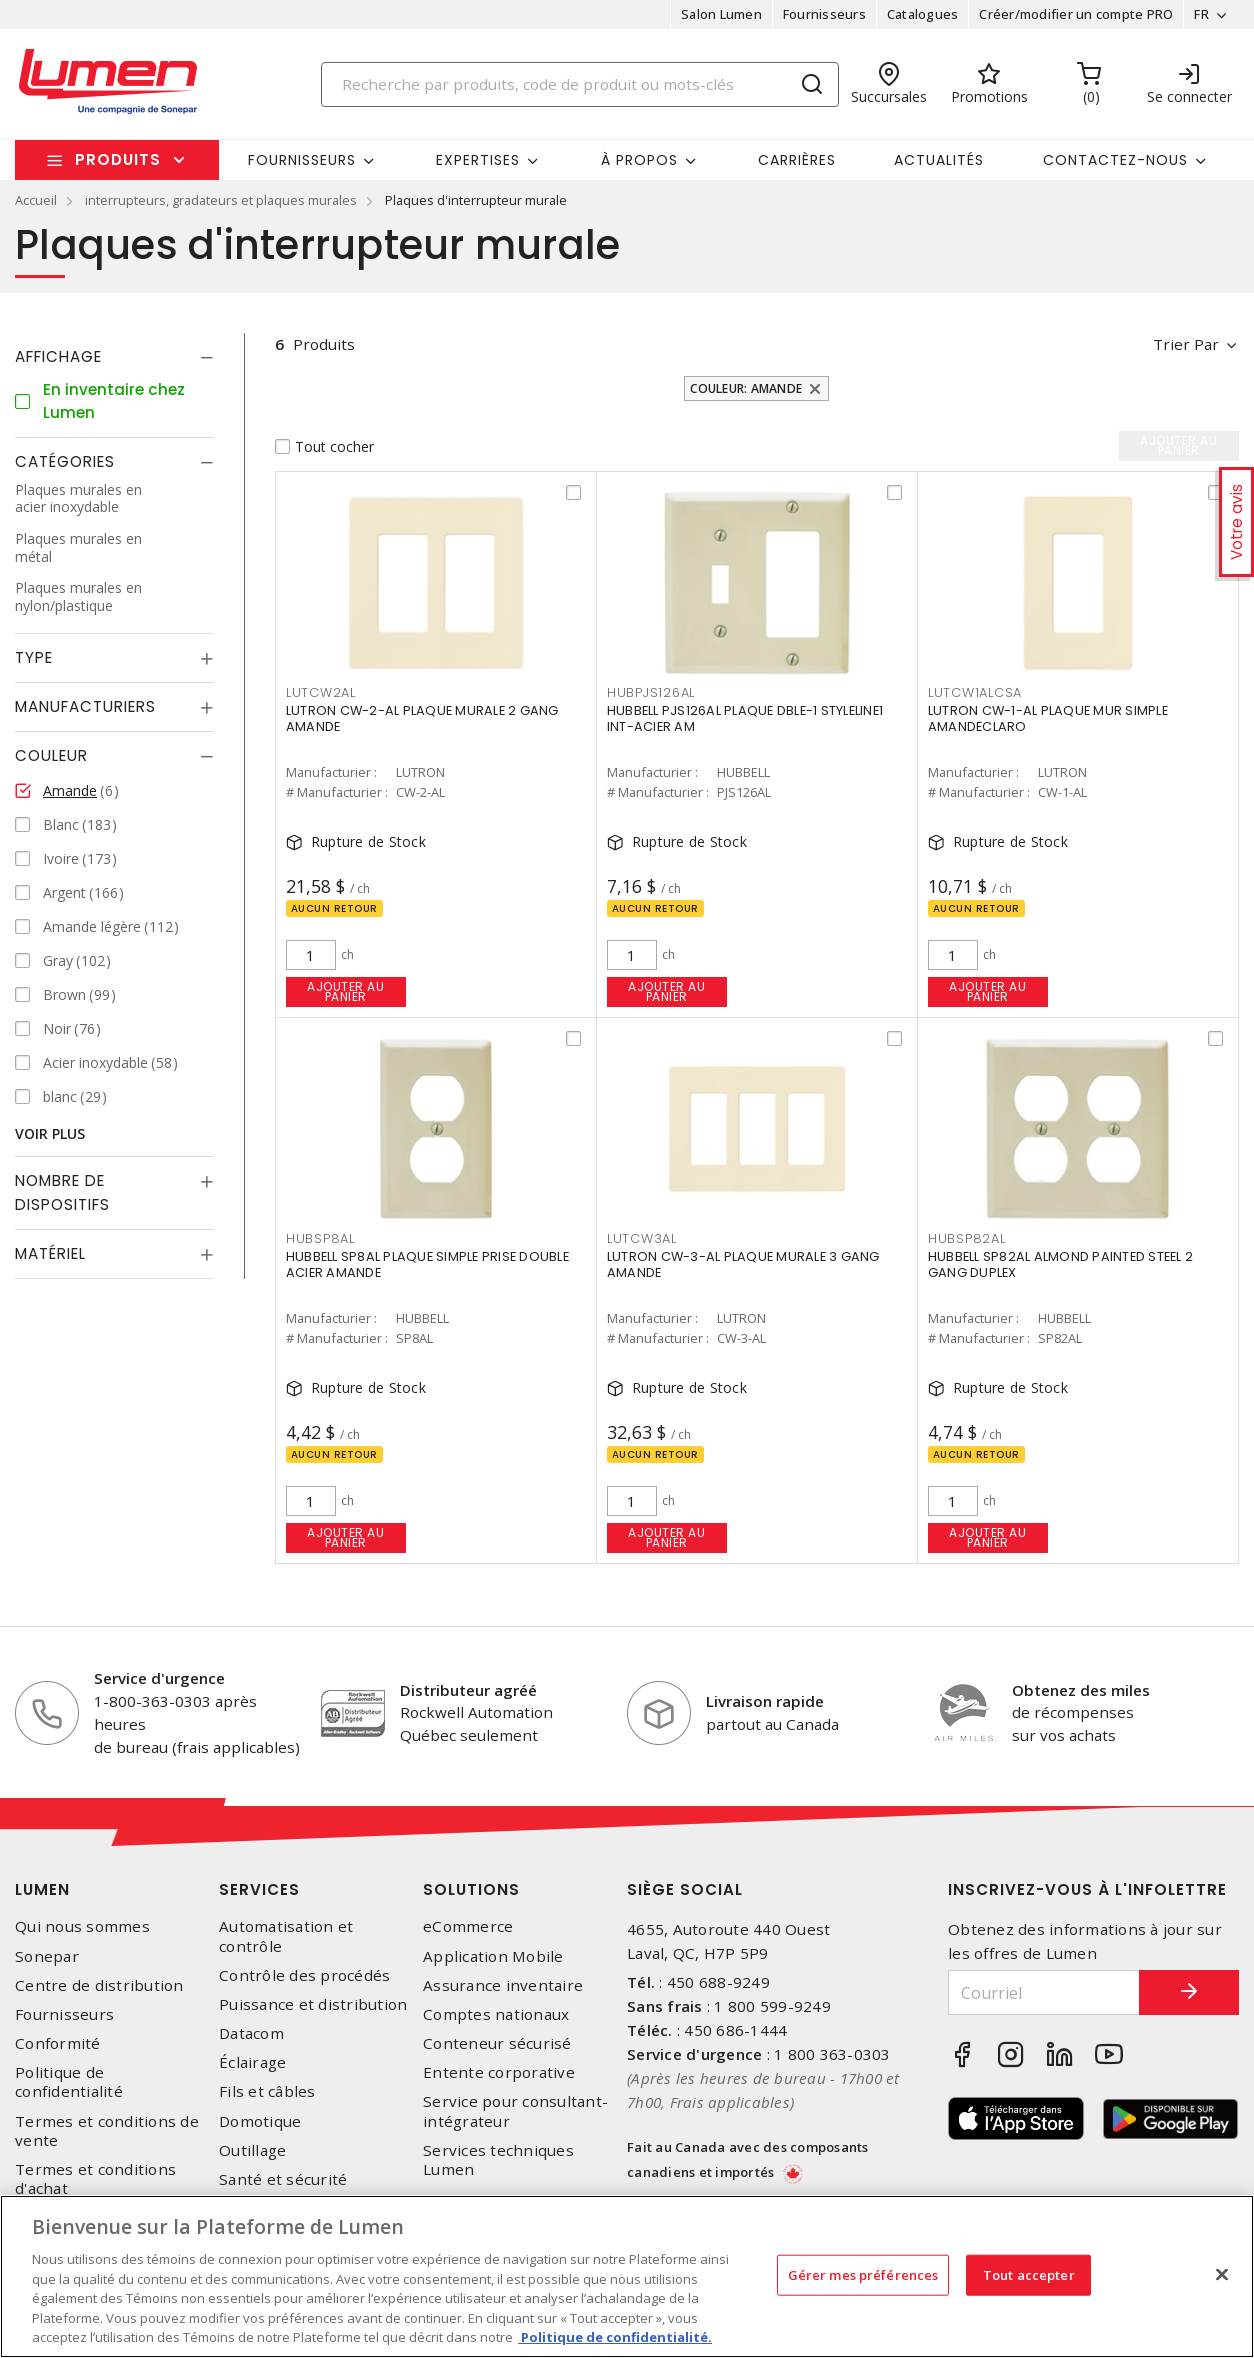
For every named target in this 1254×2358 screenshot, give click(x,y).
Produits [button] (118, 159)
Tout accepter (1029, 2274)
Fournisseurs (824, 14)
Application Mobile (493, 1956)
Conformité (58, 2043)
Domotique (260, 2121)
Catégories (65, 461)
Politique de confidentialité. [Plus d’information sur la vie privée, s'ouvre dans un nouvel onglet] (615, 2337)
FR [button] (1201, 14)
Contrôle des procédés (304, 1975)
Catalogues (923, 14)
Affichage (58, 356)
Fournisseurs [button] (302, 160)
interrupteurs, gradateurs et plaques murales (221, 200)
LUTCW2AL (321, 692)
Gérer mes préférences (863, 2274)
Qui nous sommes (82, 1926)
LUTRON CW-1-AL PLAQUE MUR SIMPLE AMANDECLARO (1048, 718)
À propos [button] (639, 160)
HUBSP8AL (320, 1238)
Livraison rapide (765, 1701)
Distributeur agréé (468, 1690)
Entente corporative (499, 2072)
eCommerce (468, 1926)
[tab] (114, 357)
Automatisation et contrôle (286, 1936)
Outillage (252, 2150)
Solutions (471, 1889)
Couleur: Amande (746, 388)
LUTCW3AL (642, 1238)
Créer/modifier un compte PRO (1076, 14)
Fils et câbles (267, 2091)
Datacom (251, 2033)
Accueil (36, 200)
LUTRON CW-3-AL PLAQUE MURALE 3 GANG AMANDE (743, 1264)
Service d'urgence (159, 1678)
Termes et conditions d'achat (95, 2179)
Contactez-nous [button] (1115, 160)
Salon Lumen (721, 14)
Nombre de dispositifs (62, 1192)
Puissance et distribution (313, 2004)
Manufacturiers (85, 706)
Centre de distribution (99, 1985)
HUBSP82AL (967, 1238)
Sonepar (47, 1956)
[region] (627, 2276)
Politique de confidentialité (69, 2082)
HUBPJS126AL (651, 692)
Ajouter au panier (345, 991)
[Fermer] (1222, 2274)
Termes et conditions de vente (107, 2131)
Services (259, 1889)
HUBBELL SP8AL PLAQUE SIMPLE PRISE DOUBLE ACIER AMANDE (427, 1264)
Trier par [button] (1186, 344)
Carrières (797, 160)
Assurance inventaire (503, 1985)
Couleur (51, 755)
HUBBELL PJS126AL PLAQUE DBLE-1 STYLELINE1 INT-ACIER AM (745, 718)
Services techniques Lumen (498, 2160)
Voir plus (50, 1133)
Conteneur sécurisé (497, 2043)
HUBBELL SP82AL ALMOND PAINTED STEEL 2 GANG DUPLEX (1060, 1264)
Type (34, 657)
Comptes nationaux (496, 2014)
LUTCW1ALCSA (975, 692)
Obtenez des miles (1081, 1690)
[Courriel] (1044, 1992)
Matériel (50, 1253)
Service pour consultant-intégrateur (515, 2111)
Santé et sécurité (283, 2179)
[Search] (580, 84)
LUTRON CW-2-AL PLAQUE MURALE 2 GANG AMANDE (422, 718)
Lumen (42, 1889)
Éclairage (252, 2062)
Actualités (939, 160)
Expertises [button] (478, 160)
